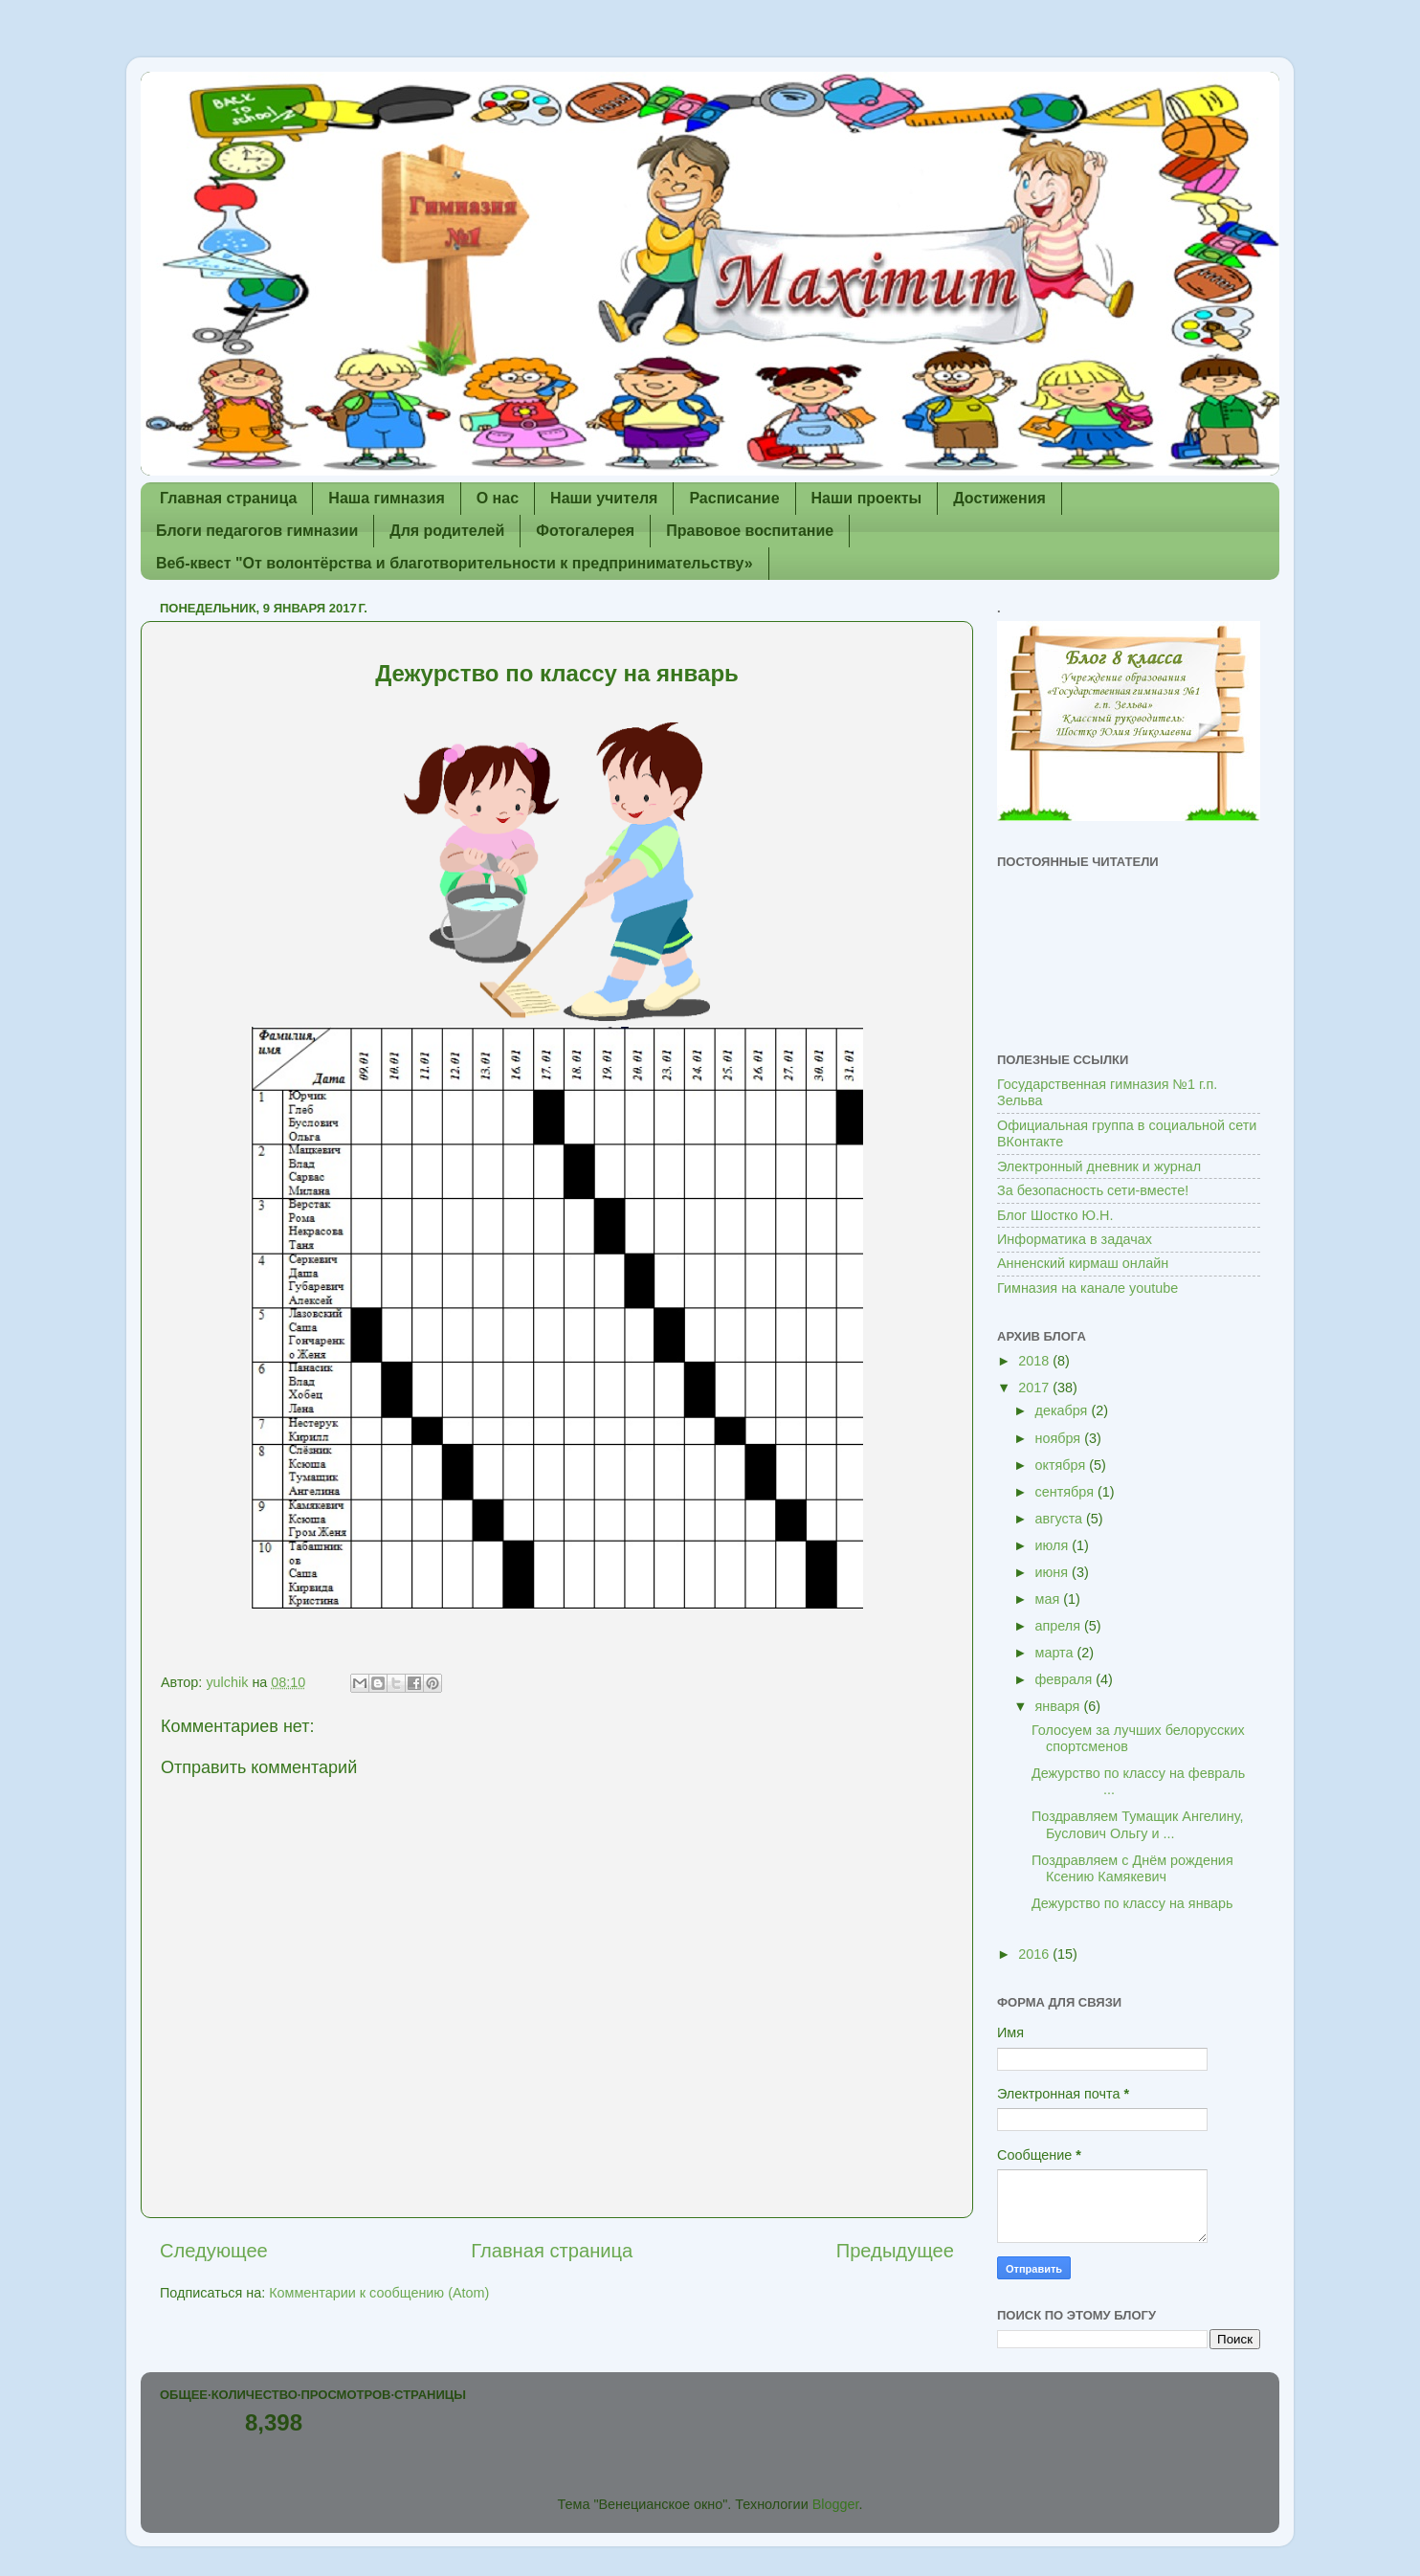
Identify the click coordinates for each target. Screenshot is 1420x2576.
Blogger (835, 2504)
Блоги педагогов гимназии (257, 530)
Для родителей (446, 530)
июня (1054, 1572)
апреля (1060, 1625)
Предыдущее (895, 2250)
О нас (498, 498)
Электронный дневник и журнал (1099, 1166)
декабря (1063, 1410)
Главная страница (228, 498)
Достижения (999, 498)
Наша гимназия (386, 498)
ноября (1060, 1438)
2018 (1035, 1360)
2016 (1035, 1954)
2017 (1035, 1387)
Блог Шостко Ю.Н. (1055, 1215)
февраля (1066, 1679)
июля (1054, 1545)
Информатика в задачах (1074, 1239)
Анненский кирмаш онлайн (1082, 1263)
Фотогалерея (585, 530)
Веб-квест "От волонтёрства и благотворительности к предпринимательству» (454, 563)
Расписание (734, 498)
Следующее (214, 2250)
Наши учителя (603, 498)
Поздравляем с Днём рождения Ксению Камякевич (1132, 1868)
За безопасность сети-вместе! (1092, 1190)
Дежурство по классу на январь (1132, 1903)
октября (1062, 1465)
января (1059, 1706)
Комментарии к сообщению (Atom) (379, 2292)
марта (1056, 1652)
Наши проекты (866, 498)
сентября (1066, 1491)
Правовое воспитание (749, 530)
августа (1061, 1518)
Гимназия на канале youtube (1087, 1288)
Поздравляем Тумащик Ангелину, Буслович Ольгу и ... (1138, 1824)
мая (1049, 1599)
